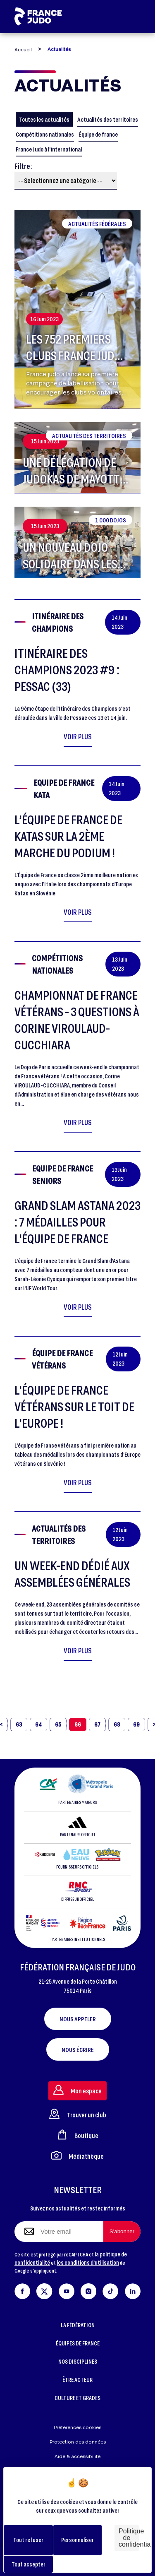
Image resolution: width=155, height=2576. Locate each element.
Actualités (59, 49)
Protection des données (78, 2441)
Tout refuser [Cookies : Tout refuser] (28, 2539)
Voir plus (78, 736)
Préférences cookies (77, 2427)
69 (136, 1724)
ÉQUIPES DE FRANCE (78, 2343)
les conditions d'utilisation (88, 2262)
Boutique (77, 2134)
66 (77, 1724)
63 (19, 1724)
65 (58, 1724)
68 (117, 1724)
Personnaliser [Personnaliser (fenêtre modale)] (77, 2539)
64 (38, 1724)
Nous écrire (78, 2049)
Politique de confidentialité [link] (129, 2538)
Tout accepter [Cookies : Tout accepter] (28, 2564)
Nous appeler (78, 2019)
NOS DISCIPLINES (77, 2361)
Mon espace (77, 2090)
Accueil (23, 49)
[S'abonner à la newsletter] (122, 2231)
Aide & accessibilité (77, 2456)
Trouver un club (77, 2114)
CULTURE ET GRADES (77, 2397)
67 (97, 1724)
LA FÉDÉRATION (78, 2324)
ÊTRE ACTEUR (77, 2379)
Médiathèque (77, 2155)
